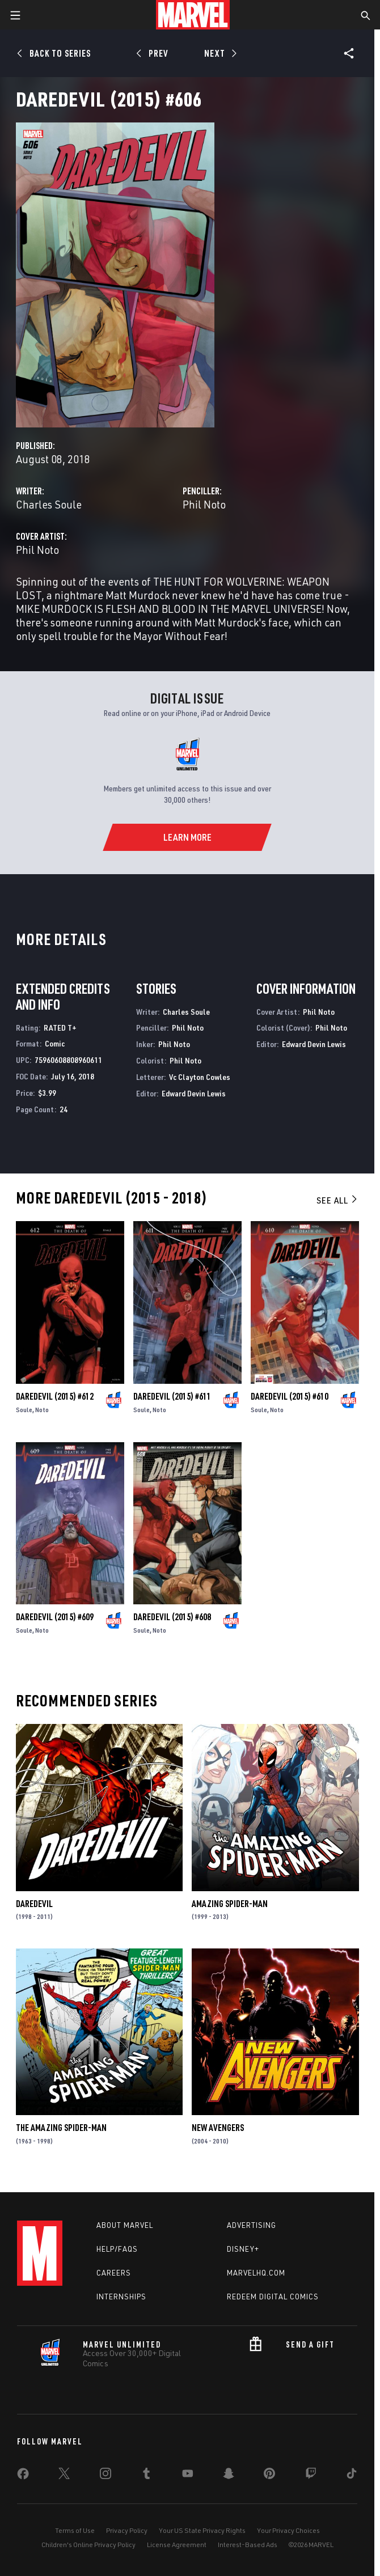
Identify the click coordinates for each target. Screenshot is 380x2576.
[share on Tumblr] (146, 2475)
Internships (121, 2296)
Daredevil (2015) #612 (55, 1396)
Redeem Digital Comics (273, 2296)
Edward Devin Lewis (194, 1093)
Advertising (251, 2225)
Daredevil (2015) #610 (289, 1396)
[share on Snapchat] (228, 2475)
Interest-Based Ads (247, 2544)
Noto (42, 1409)
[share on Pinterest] (269, 2475)
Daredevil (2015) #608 (172, 1616)
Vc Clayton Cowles (199, 1077)
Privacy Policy (126, 2530)
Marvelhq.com (256, 2272)
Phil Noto (204, 504)
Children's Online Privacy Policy (88, 2544)
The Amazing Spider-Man (61, 2127)
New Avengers (218, 2127)
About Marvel (124, 2225)
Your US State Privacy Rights (202, 2530)
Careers (113, 2272)
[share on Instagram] (105, 2475)
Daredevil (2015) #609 (55, 1616)
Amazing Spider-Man (230, 1903)
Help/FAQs (117, 2248)
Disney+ (243, 2248)
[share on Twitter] (64, 2475)
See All (337, 1200)
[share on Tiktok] (351, 2475)
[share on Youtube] (187, 2475)
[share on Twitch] (310, 2475)
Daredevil (34, 1903)
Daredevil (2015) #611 (172, 1396)
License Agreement (176, 2544)
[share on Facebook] (23, 2476)
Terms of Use (75, 2530)
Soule (24, 1409)
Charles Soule (49, 504)
